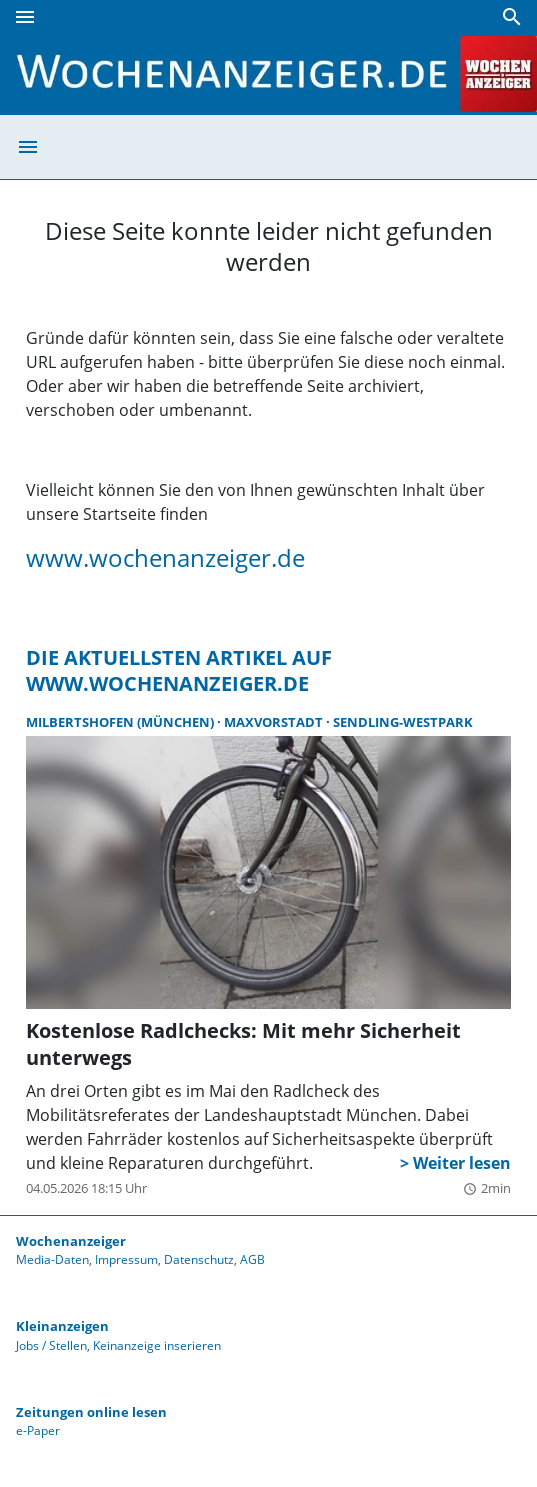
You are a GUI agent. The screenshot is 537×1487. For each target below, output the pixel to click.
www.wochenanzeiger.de (165, 557)
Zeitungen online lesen (91, 1412)
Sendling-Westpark (403, 722)
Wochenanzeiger (71, 1241)
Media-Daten (52, 1259)
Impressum (126, 1259)
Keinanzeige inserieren (157, 1345)
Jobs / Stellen (51, 1345)
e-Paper (38, 1430)
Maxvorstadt (275, 722)
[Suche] (512, 17)
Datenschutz (199, 1259)
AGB (252, 1259)
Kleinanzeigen (62, 1326)
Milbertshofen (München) (121, 722)
